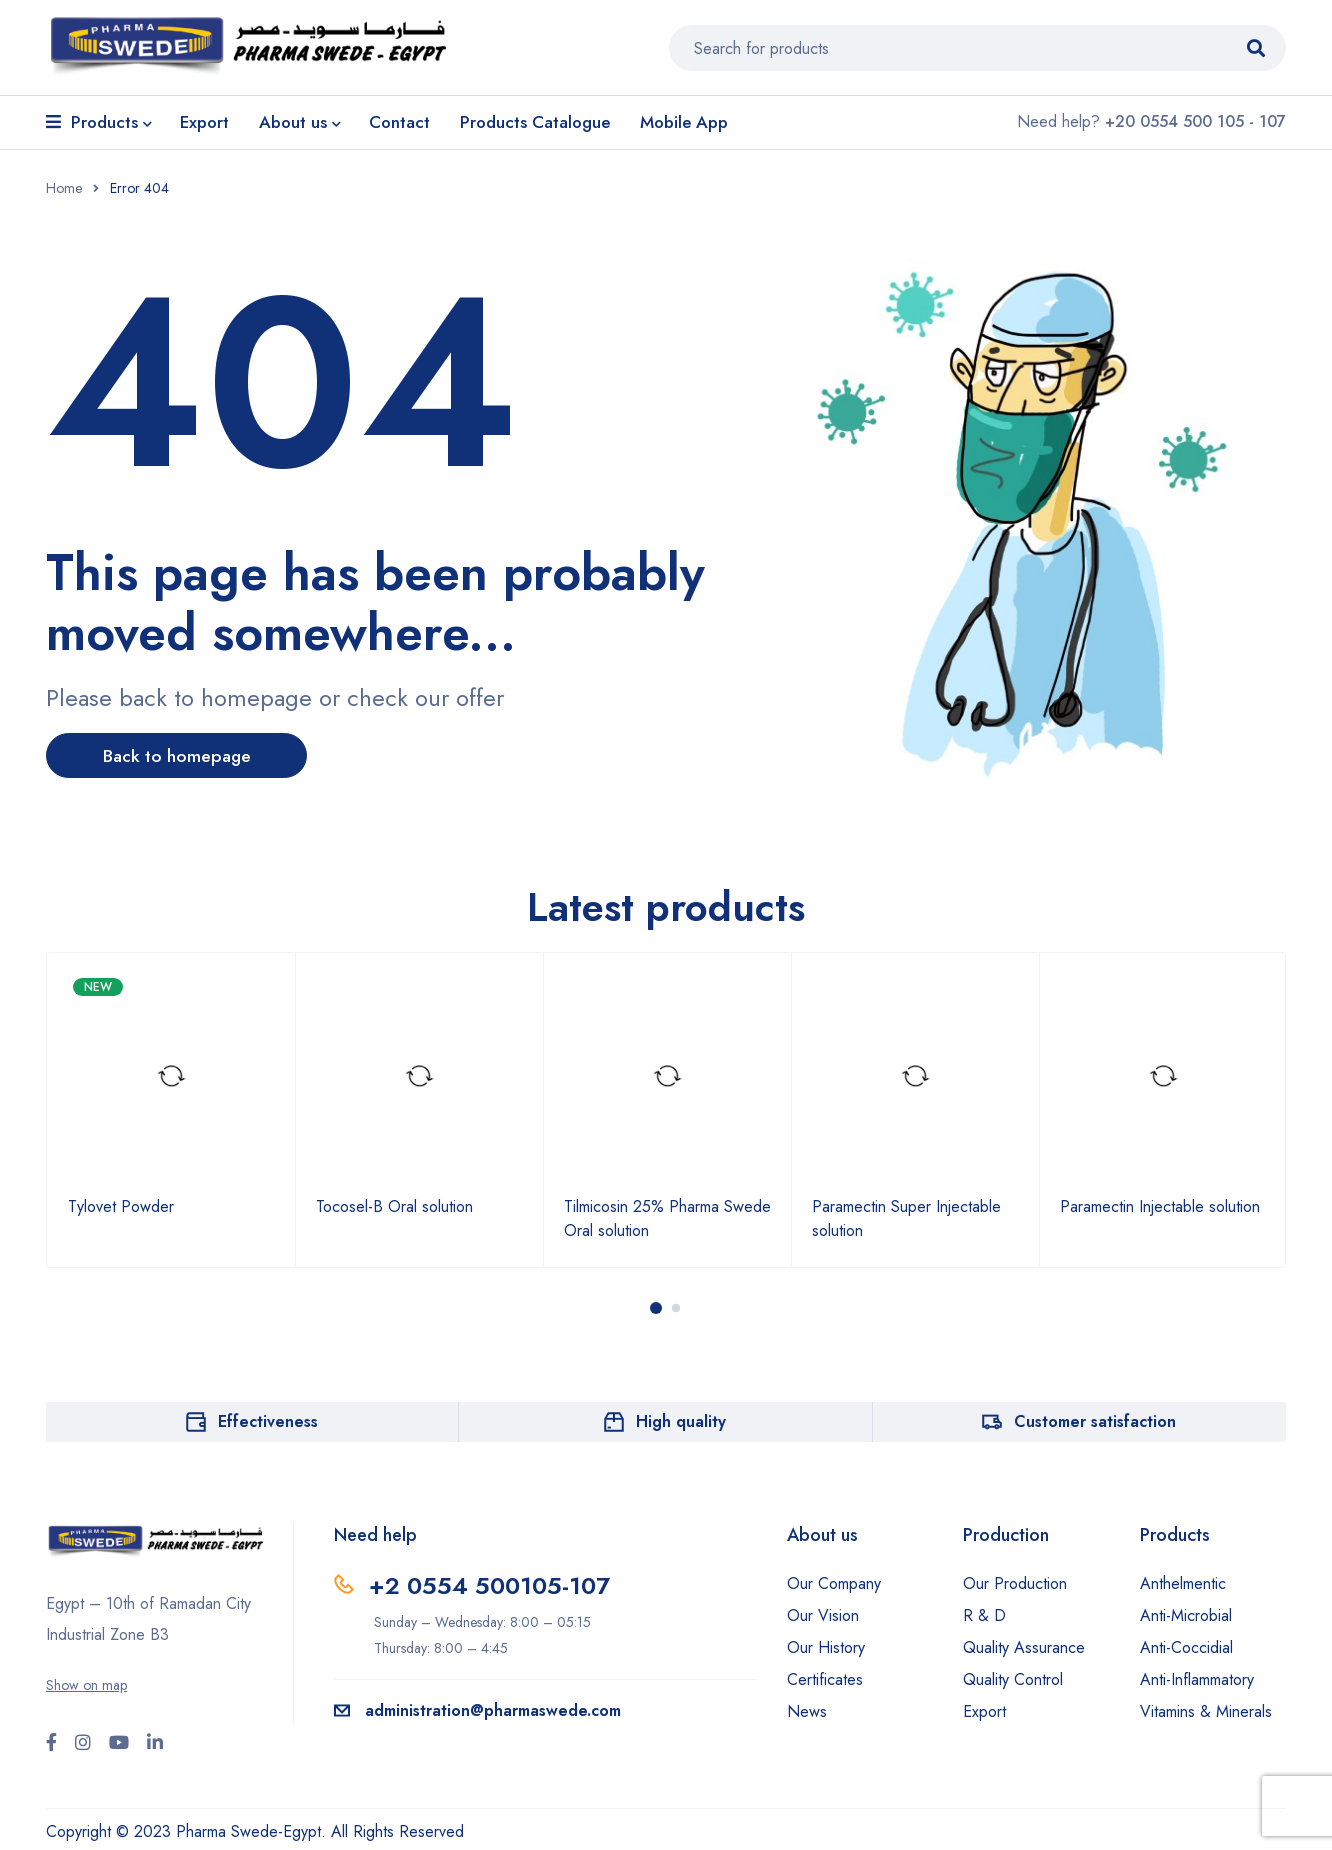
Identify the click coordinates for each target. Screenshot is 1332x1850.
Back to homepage (181, 756)
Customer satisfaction (1095, 1421)
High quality (681, 1421)
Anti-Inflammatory (1197, 1679)
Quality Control (1013, 1679)
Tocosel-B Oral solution (394, 1206)
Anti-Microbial (1186, 1615)
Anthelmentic (1183, 1583)
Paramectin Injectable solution (1160, 1206)
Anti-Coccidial (1186, 1647)
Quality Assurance (1024, 1647)
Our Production (1015, 1583)
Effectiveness (268, 1421)
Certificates (825, 1679)
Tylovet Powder (121, 1206)
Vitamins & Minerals (1206, 1711)
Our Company (834, 1583)
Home (64, 188)
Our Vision (823, 1615)
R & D (984, 1615)
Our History (826, 1647)
